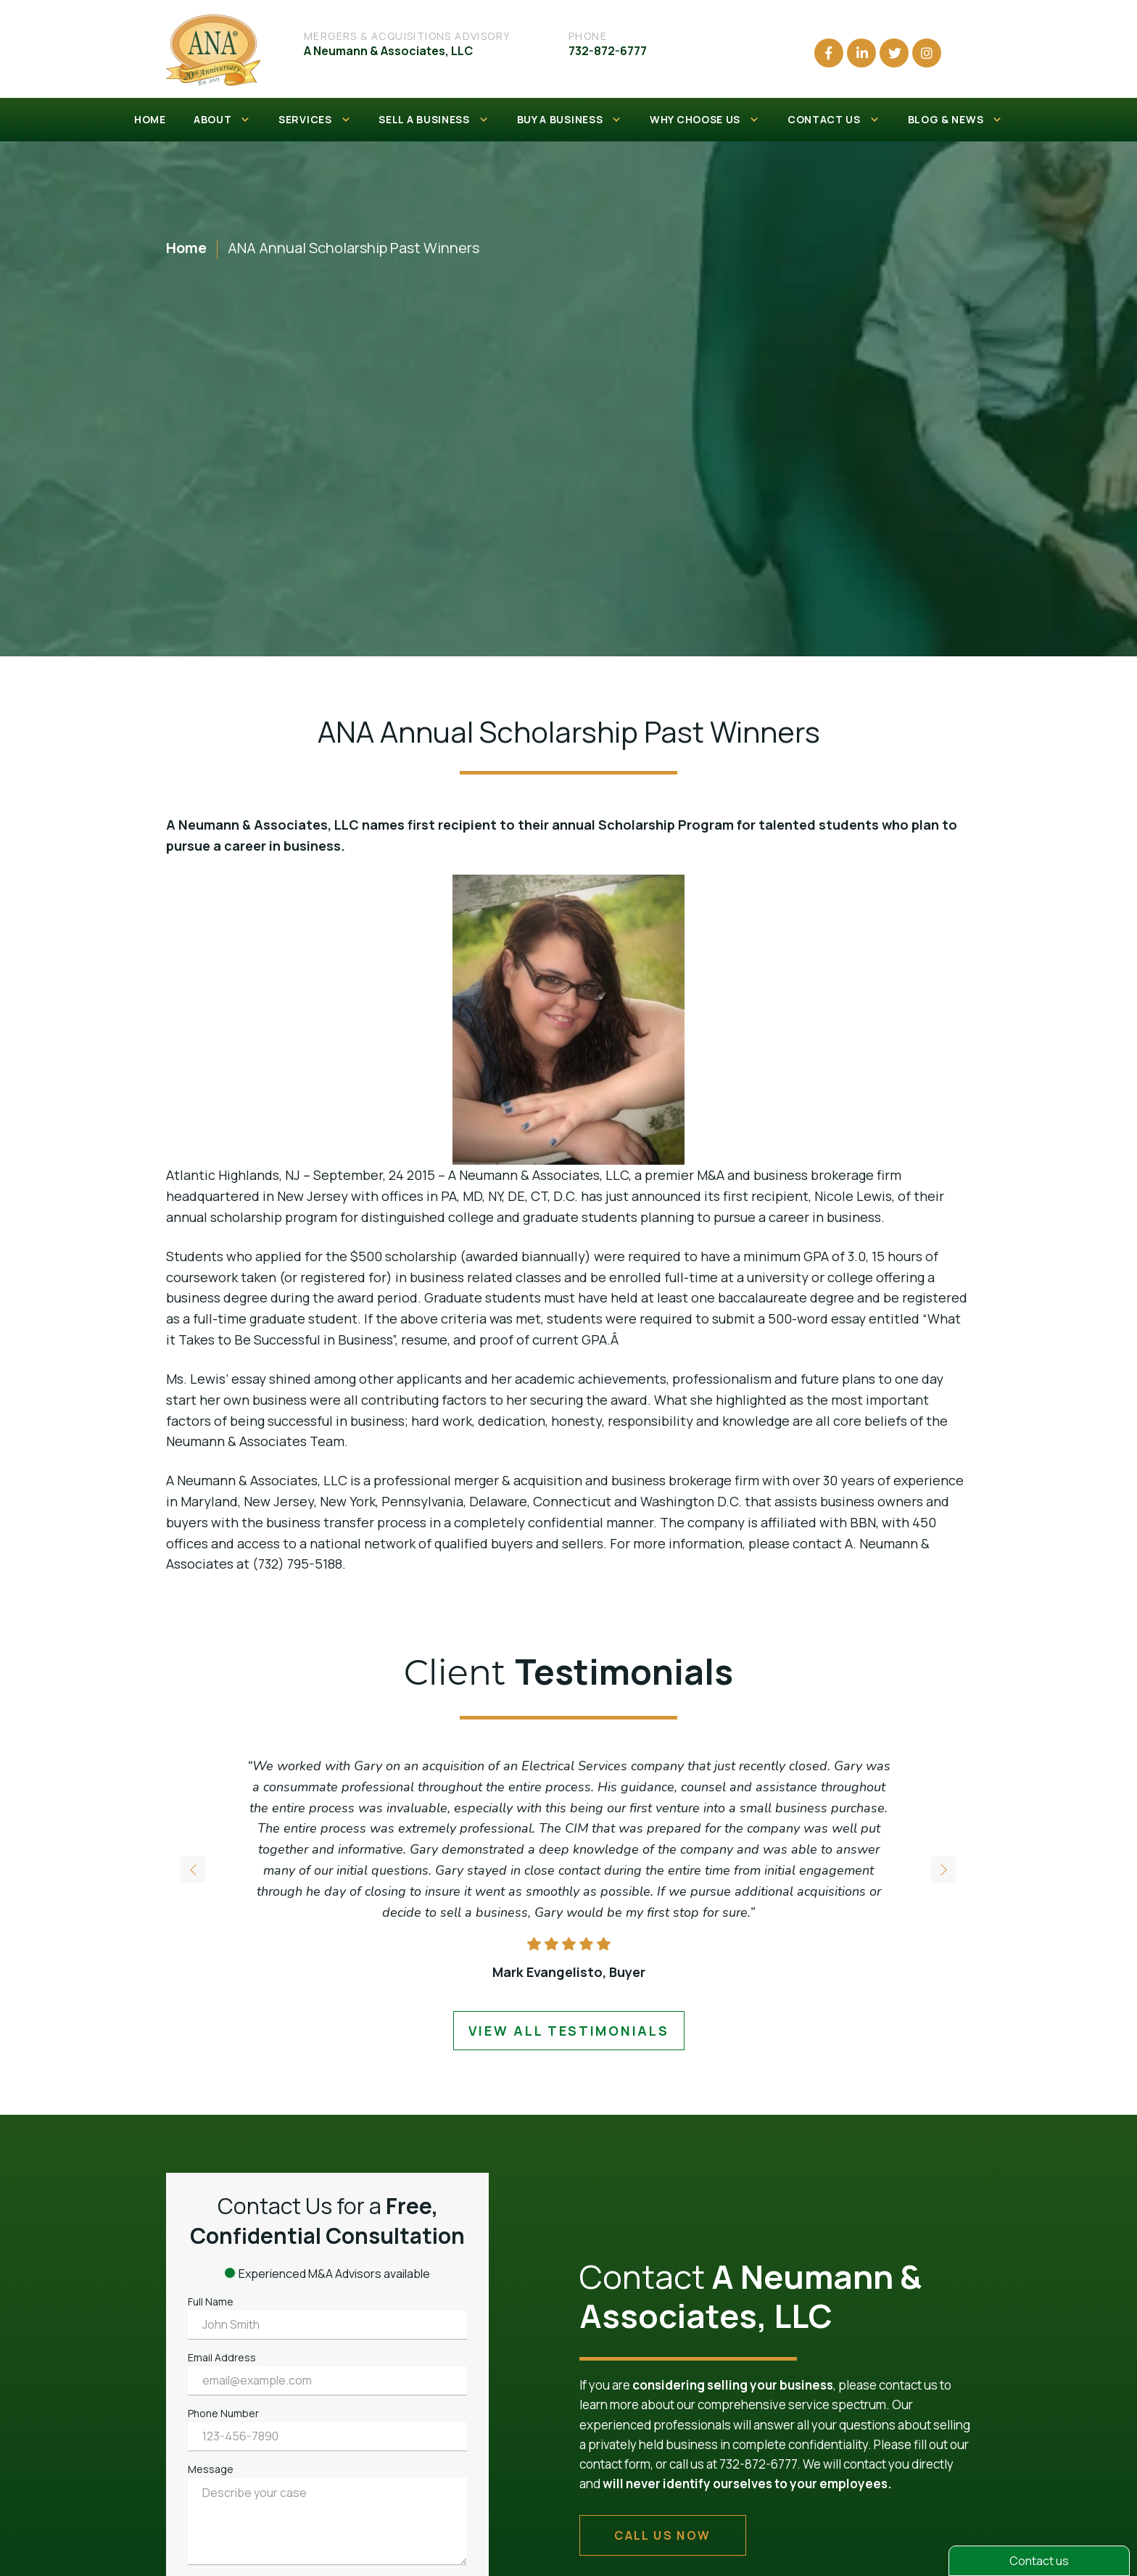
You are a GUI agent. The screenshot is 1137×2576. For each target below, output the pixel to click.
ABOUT (222, 119)
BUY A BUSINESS (570, 119)
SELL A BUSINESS (434, 119)
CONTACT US (833, 119)
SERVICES (314, 119)
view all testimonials (568, 2030)
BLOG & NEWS (955, 119)
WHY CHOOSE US (705, 119)
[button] (942, 1870)
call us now (662, 2535)
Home (186, 247)
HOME (150, 119)
